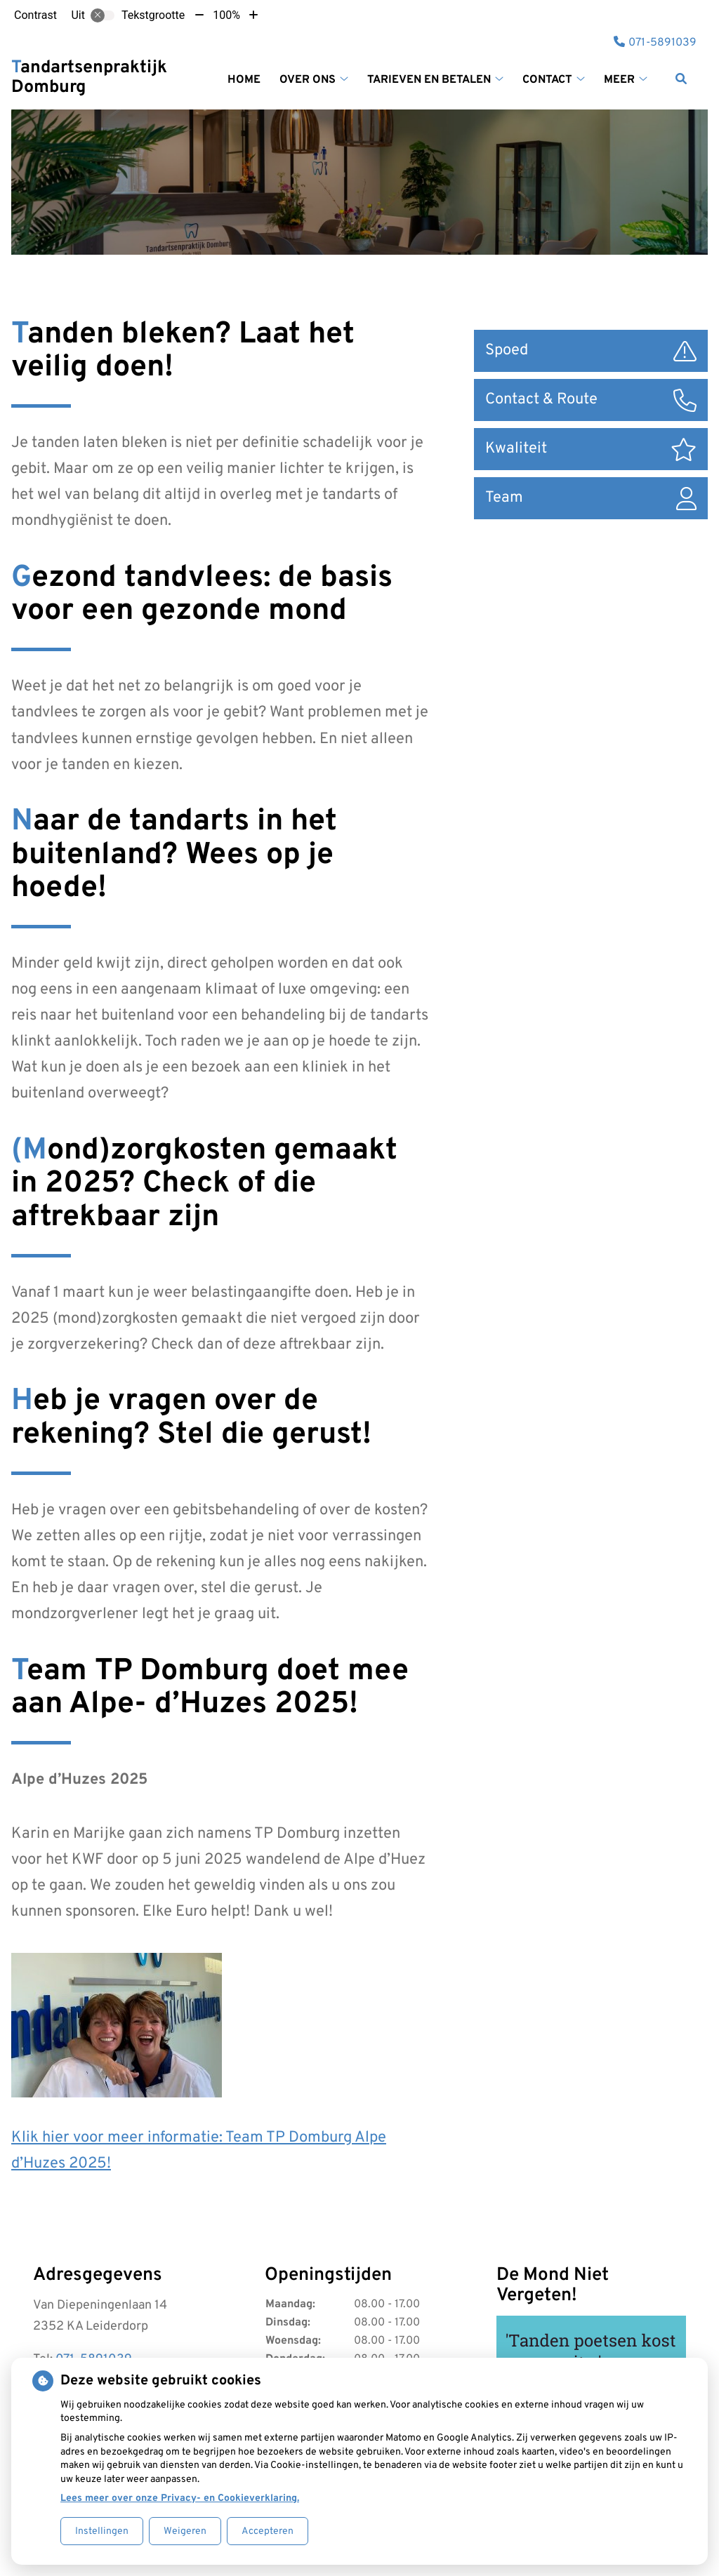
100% (226, 15)
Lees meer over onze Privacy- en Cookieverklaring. (179, 2498)
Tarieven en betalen (429, 80)
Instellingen (101, 2531)
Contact (547, 80)
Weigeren (185, 2531)
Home (243, 80)
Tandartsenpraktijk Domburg (89, 78)
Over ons (307, 80)
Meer (619, 80)
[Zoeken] (681, 78)
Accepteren (267, 2531)
